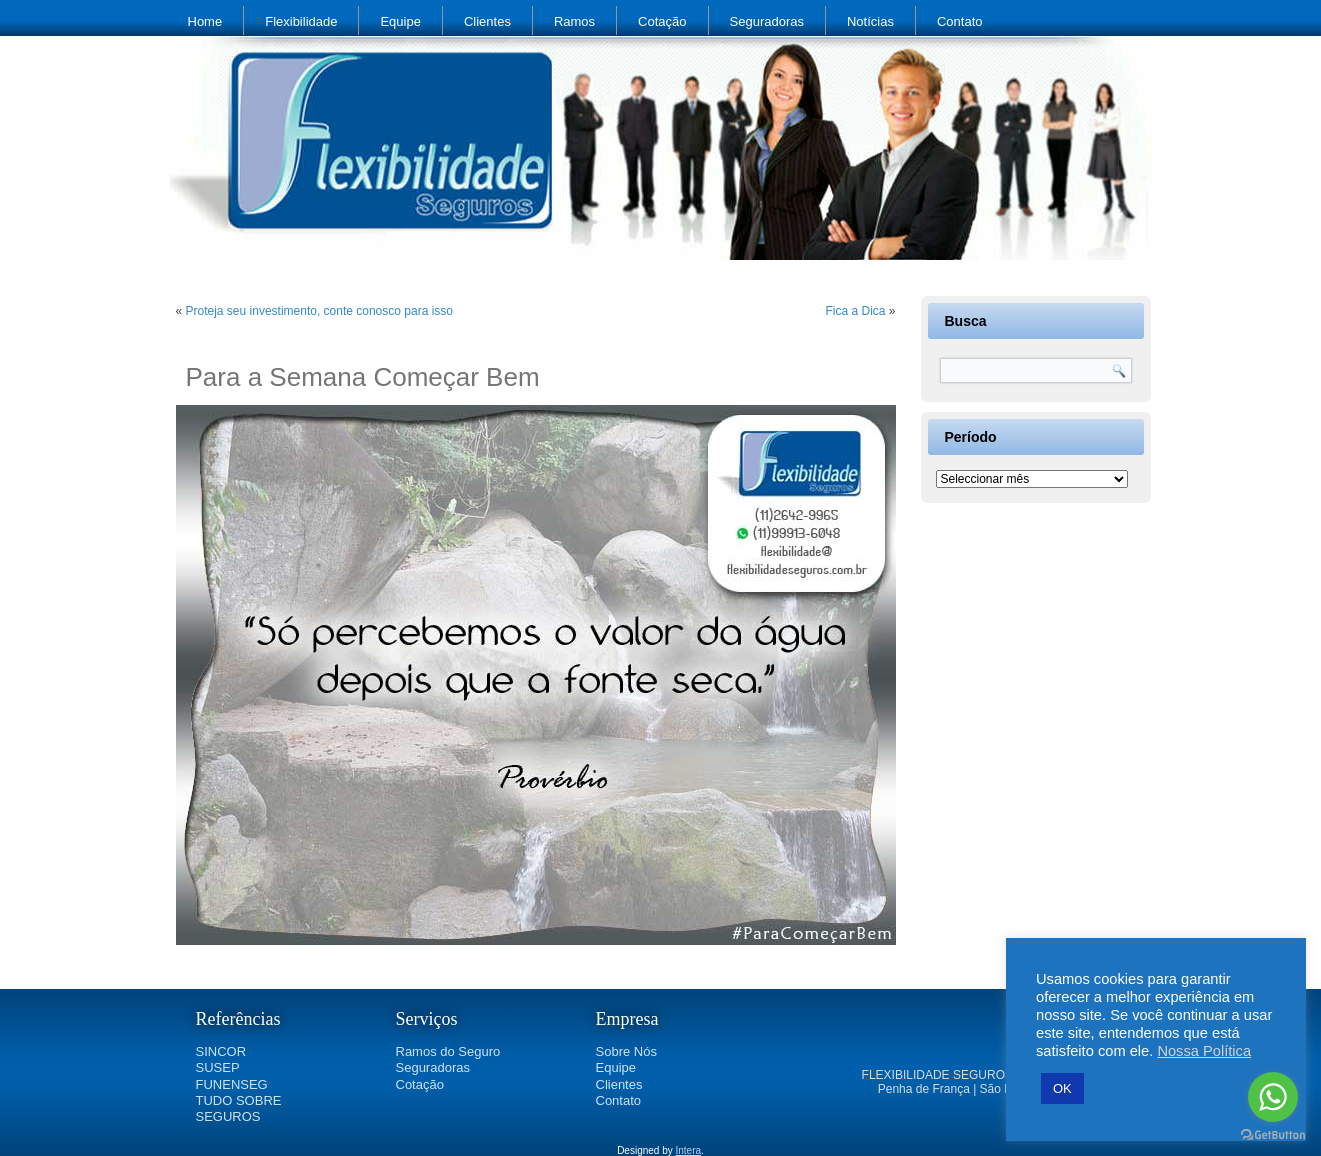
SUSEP (218, 1067)
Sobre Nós (626, 1051)
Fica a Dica (855, 311)
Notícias (870, 21)
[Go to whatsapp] (1273, 1097)
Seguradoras (767, 21)
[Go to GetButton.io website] (1273, 1135)
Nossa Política (1204, 1051)
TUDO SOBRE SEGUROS (239, 1108)
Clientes (487, 21)
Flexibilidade (301, 21)
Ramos (574, 21)
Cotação (662, 21)
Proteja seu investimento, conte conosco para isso (319, 311)
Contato (960, 21)
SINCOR (221, 1051)
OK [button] (1062, 1088)
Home (205, 21)
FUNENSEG (232, 1084)
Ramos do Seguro (448, 1051)
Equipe (400, 21)
